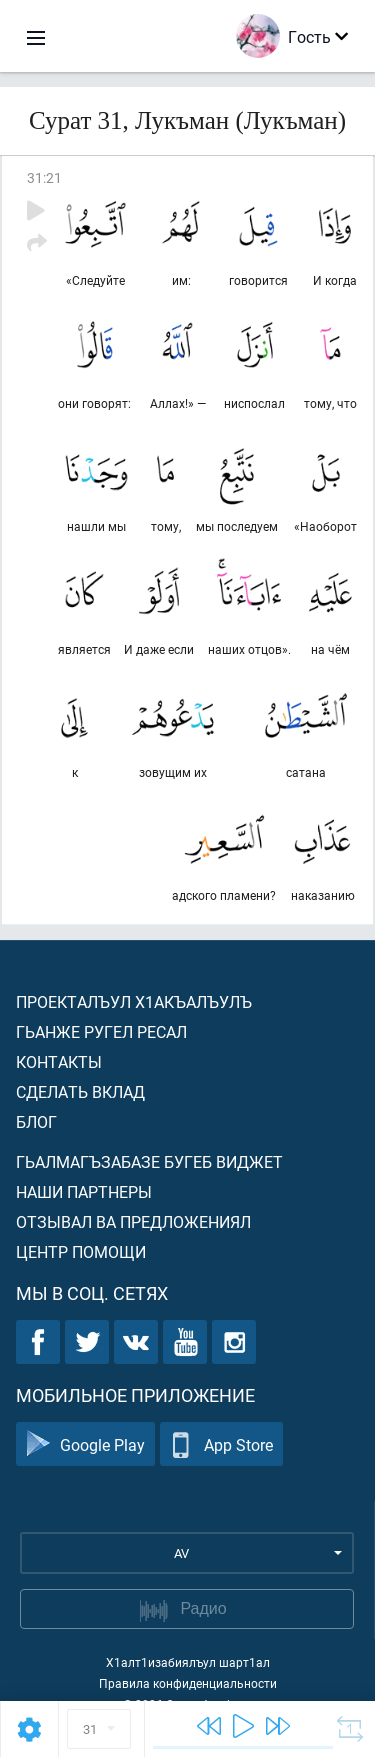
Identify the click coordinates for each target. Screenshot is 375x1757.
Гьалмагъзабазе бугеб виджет (149, 1161)
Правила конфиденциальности (188, 1683)
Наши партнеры (84, 1191)
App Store (221, 1444)
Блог (36, 1121)
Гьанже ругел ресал (101, 1031)
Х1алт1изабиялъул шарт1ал (188, 1662)
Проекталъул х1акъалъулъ (134, 1001)
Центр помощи (81, 1251)
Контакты (59, 1061)
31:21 (44, 177)
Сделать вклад (80, 1091)
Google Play (85, 1444)
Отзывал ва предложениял (133, 1221)
